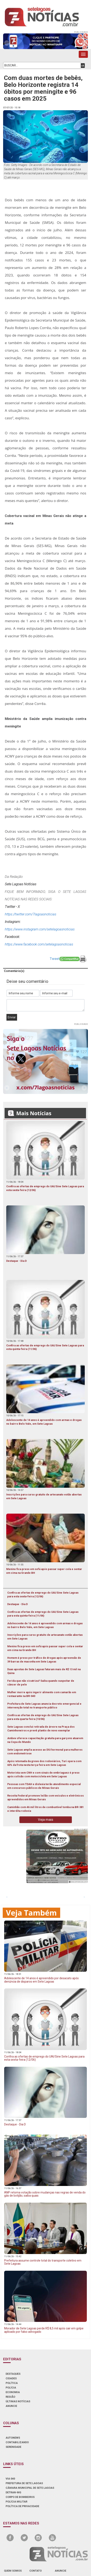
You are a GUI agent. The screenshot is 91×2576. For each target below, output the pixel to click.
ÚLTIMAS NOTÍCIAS (18, 2401)
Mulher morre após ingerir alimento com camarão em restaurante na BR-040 (41, 1694)
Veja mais (45, 1819)
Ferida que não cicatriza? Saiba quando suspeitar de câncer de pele (40, 1682)
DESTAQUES (13, 2373)
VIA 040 (10, 2478)
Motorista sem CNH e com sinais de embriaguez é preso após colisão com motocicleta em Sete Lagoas (43, 1774)
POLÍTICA (12, 2383)
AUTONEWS (13, 2437)
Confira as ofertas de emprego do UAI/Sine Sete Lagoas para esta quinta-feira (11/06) (43, 1613)
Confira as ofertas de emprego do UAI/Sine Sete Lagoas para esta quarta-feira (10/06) (43, 1717)
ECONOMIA (13, 2392)
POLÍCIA (11, 2387)
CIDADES (11, 2378)
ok (82, 65)
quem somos (13, 2570)
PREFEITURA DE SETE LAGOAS (24, 2483)
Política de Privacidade (22, 2506)
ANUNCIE (11, 2405)
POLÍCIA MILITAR (16, 2501)
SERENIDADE (13, 2446)
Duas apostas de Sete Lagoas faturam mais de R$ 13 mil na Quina (44, 1671)
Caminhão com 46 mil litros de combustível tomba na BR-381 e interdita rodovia (45, 1809)
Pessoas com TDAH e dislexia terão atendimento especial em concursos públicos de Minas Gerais (44, 1786)
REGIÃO (10, 2396)
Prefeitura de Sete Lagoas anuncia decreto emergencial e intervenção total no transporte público (44, 1705)
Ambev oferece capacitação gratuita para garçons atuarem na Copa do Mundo (45, 1740)
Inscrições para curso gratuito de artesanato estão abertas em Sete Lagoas (45, 1636)
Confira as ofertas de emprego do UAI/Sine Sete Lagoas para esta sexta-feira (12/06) (43, 1594)
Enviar (12, 1017)
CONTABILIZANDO (17, 2442)
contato (35, 2570)
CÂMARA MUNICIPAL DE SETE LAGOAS (30, 2487)
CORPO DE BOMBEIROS (20, 2497)
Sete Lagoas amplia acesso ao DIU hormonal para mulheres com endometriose (44, 1751)
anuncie (60, 2570)
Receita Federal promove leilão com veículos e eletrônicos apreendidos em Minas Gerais (45, 1797)
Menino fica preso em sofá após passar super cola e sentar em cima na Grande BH (45, 1648)
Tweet (55, 959)
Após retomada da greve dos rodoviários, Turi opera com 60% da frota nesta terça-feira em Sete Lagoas (44, 1763)
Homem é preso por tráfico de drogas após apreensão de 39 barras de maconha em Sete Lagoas (44, 1659)
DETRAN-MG (13, 2492)
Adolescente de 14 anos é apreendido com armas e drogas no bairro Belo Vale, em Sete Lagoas (45, 1625)
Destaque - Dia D (17, 1604)
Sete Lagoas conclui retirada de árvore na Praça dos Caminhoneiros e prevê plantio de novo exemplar (41, 1728)
